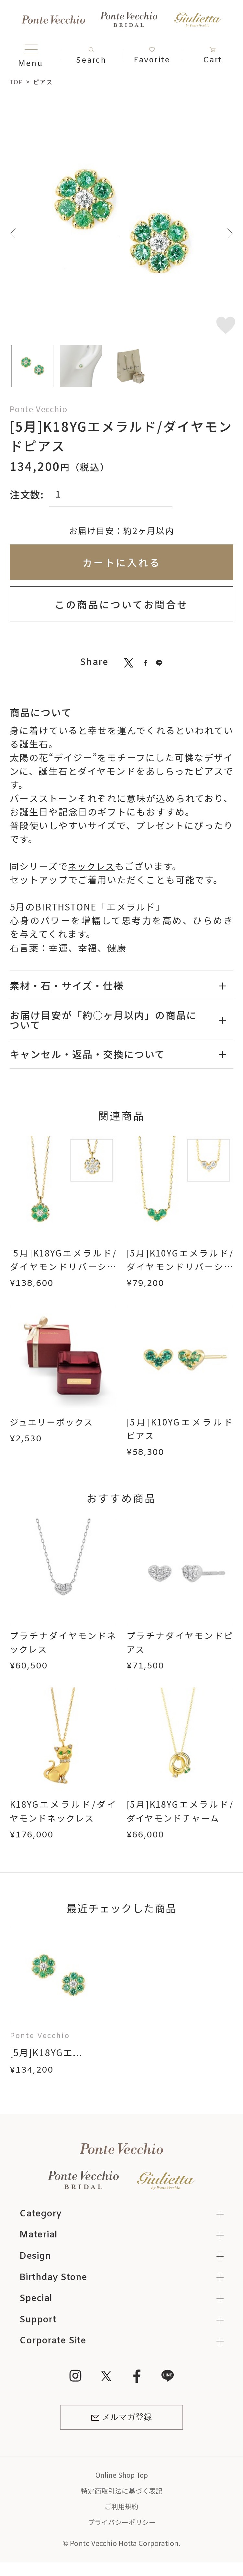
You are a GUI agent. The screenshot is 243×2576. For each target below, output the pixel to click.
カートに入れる (122, 562)
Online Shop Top (121, 2477)
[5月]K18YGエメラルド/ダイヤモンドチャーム (180, 1811)
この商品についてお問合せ (121, 604)
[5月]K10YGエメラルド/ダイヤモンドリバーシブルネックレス (180, 1266)
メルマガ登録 (121, 2420)
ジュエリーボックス (53, 1421)
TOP (17, 81)
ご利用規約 (121, 2508)
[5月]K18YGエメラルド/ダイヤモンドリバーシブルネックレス (63, 1266)
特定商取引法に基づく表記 (121, 2493)
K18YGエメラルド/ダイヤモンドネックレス (63, 1811)
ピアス (44, 81)
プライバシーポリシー (121, 2524)
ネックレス (92, 865)
